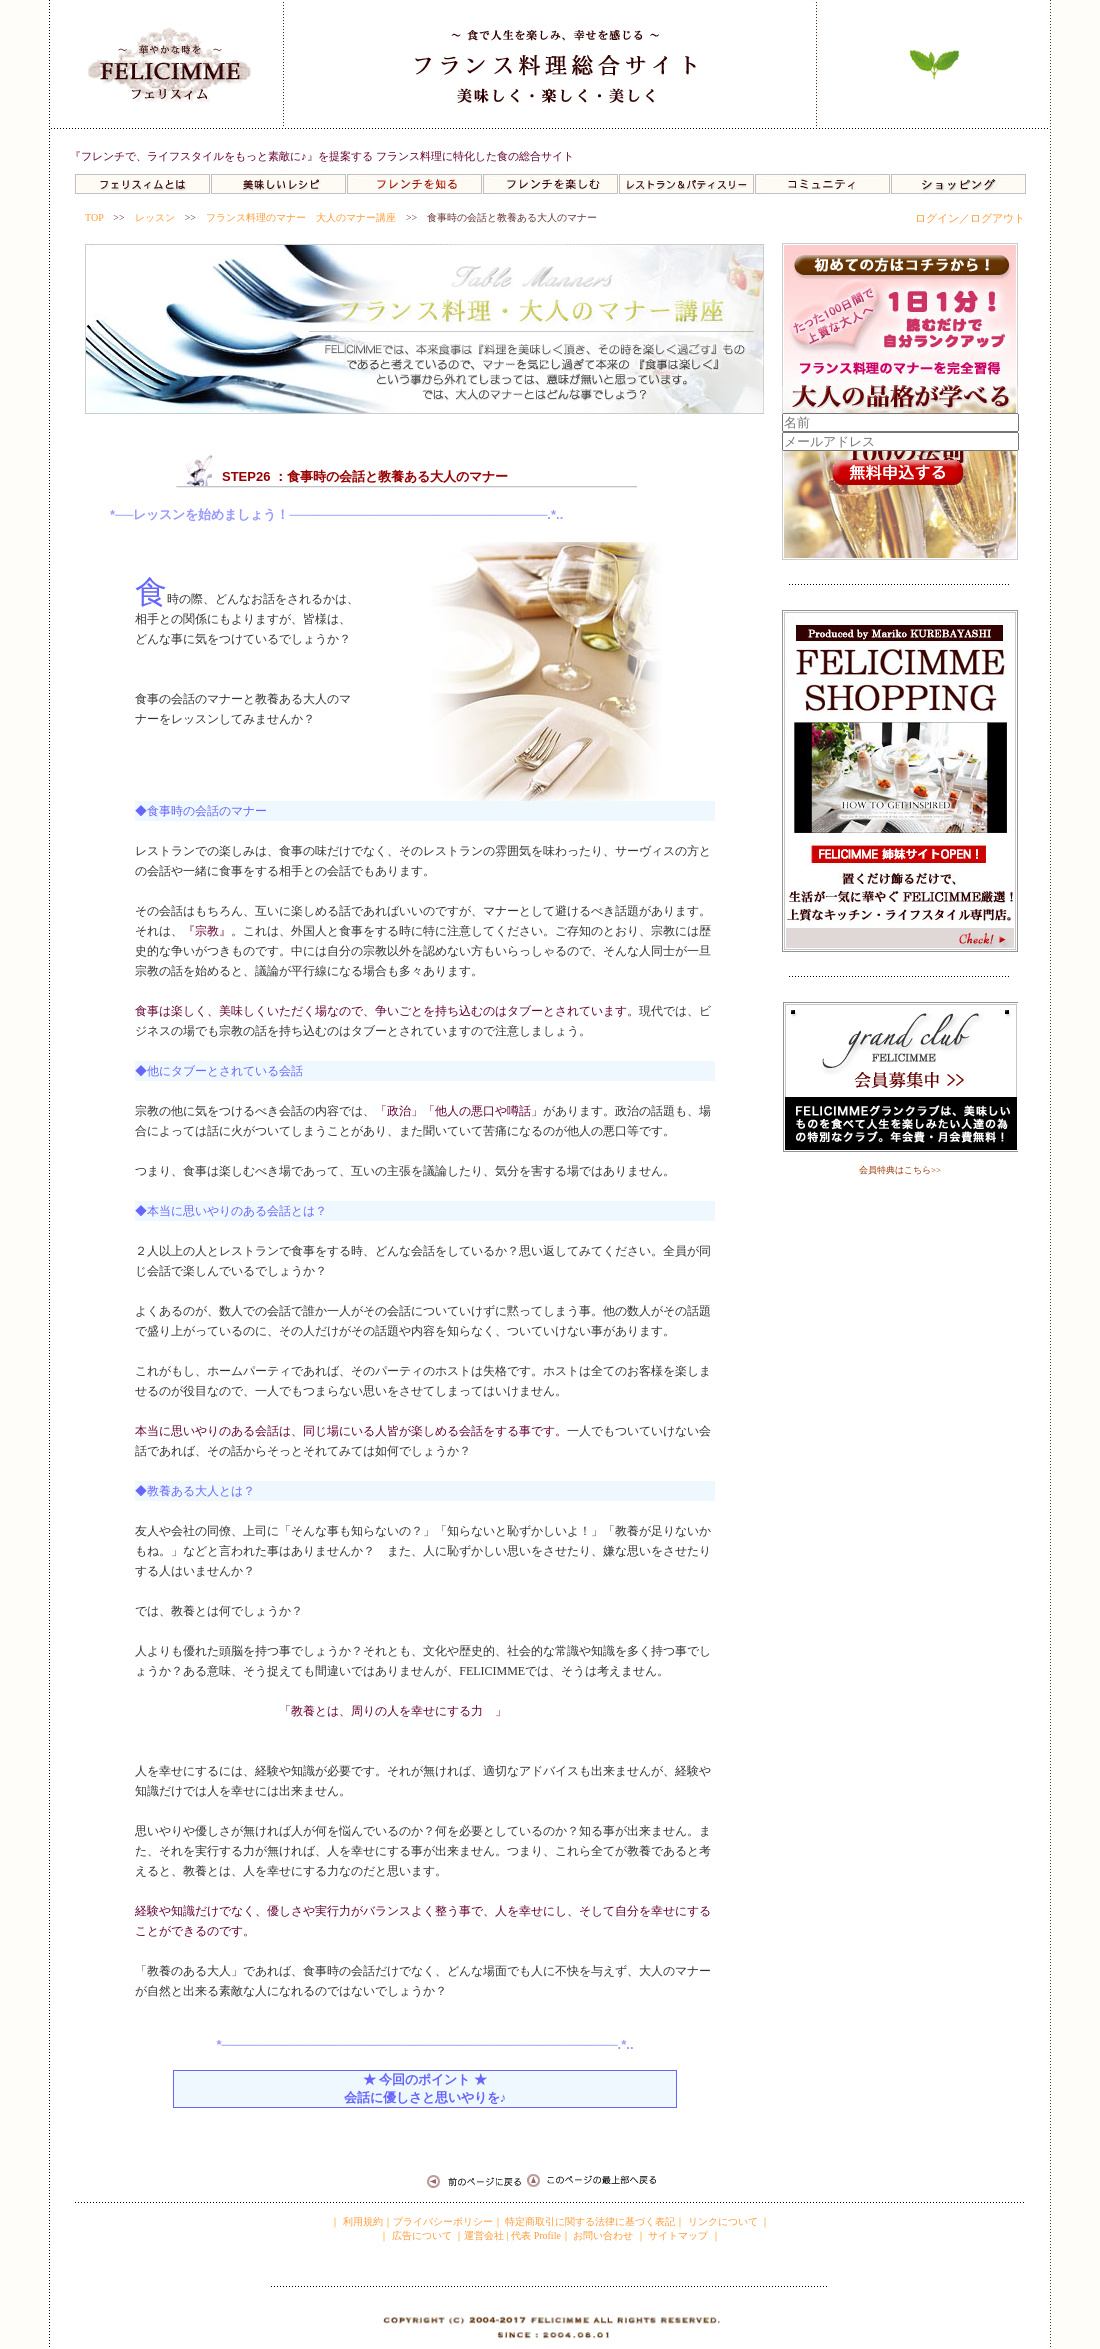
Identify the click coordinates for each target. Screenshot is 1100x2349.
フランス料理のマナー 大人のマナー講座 (301, 217)
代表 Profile (536, 2235)
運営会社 (484, 2235)
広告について (420, 2235)
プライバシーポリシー (443, 2221)
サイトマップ (678, 2235)
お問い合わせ (603, 2235)
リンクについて (723, 2221)
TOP (94, 217)
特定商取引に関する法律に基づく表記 (590, 2221)
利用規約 (361, 2221)
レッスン (155, 217)
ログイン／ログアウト (970, 218)
